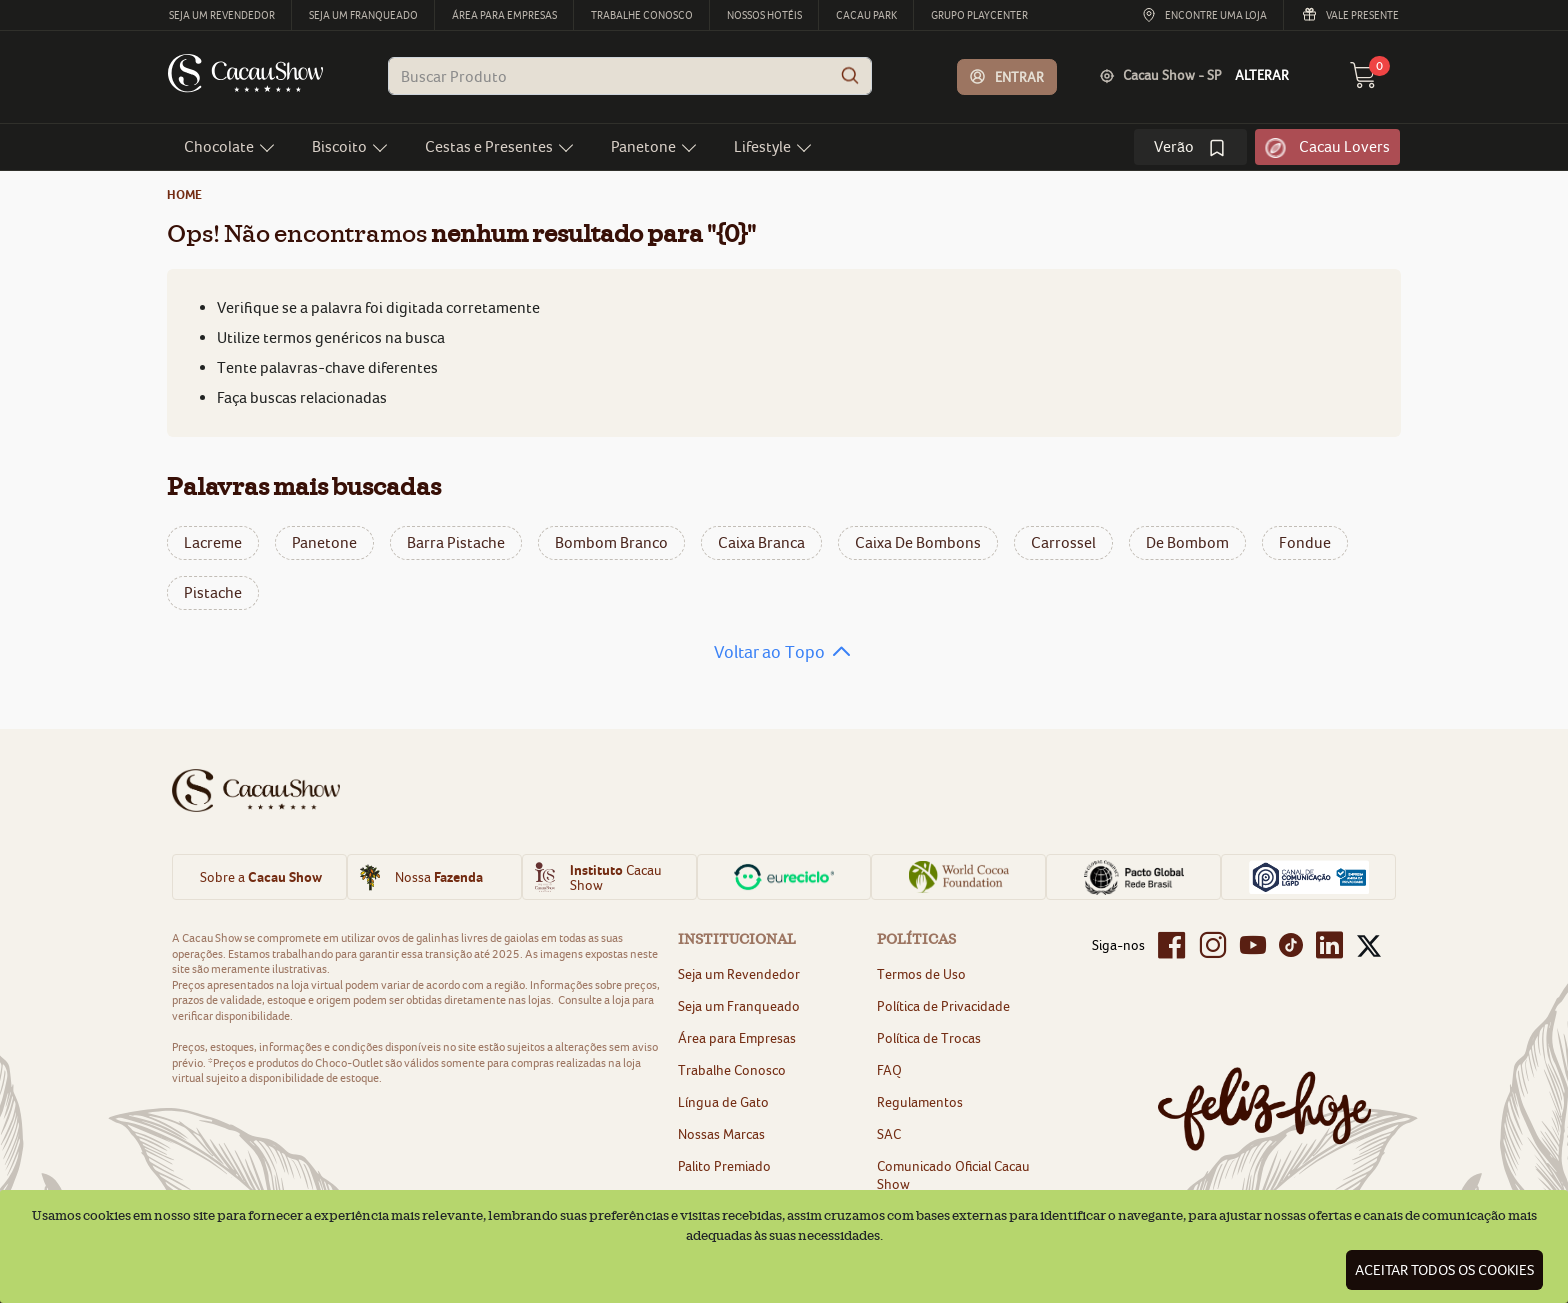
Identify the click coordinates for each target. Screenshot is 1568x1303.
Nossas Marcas (721, 1134)
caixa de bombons (918, 542)
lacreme (213, 542)
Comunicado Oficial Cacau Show (953, 1175)
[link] (1190, 147)
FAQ (889, 1070)
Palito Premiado (724, 1166)
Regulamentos (920, 1102)
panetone (324, 542)
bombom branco (611, 542)
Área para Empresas (737, 1038)
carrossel (1063, 542)
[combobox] (629, 76)
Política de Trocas (929, 1038)
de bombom (1187, 542)
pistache (213, 592)
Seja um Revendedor (739, 974)
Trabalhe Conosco (732, 1070)
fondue (1305, 542)
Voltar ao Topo (769, 652)
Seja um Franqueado (739, 1006)
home (184, 194)
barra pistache (456, 542)
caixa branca (761, 542)
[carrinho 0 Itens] (1374, 81)
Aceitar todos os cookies (1444, 1270)
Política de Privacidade (943, 1006)
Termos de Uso (921, 974)
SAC (889, 1134)
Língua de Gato (723, 1102)
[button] (1007, 77)
